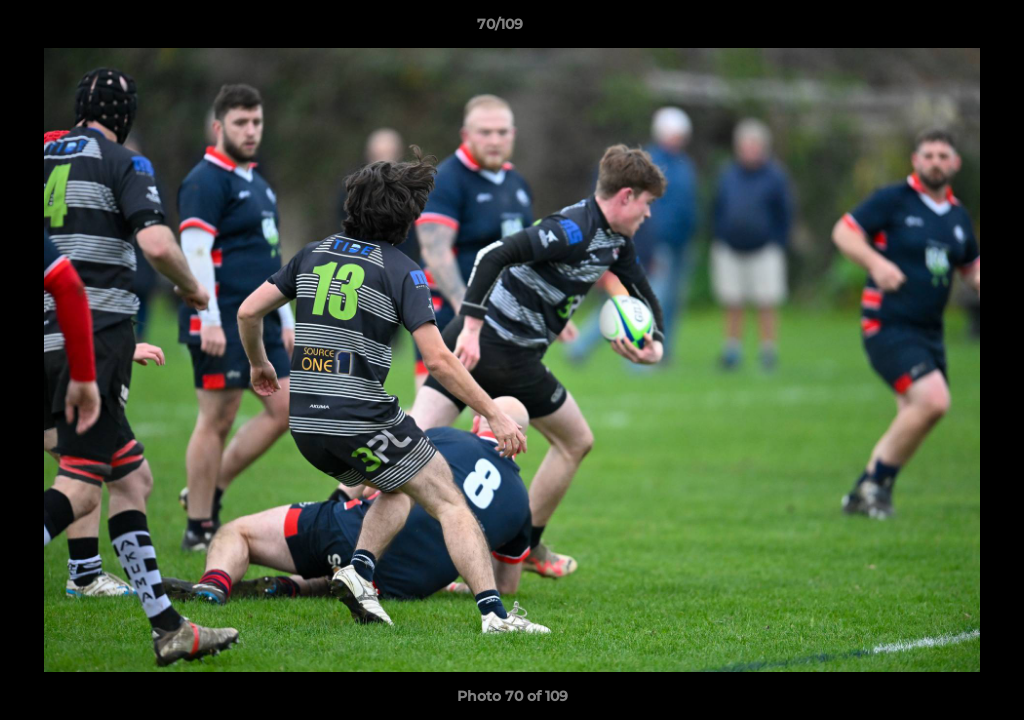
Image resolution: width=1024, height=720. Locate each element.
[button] (940, 29)
